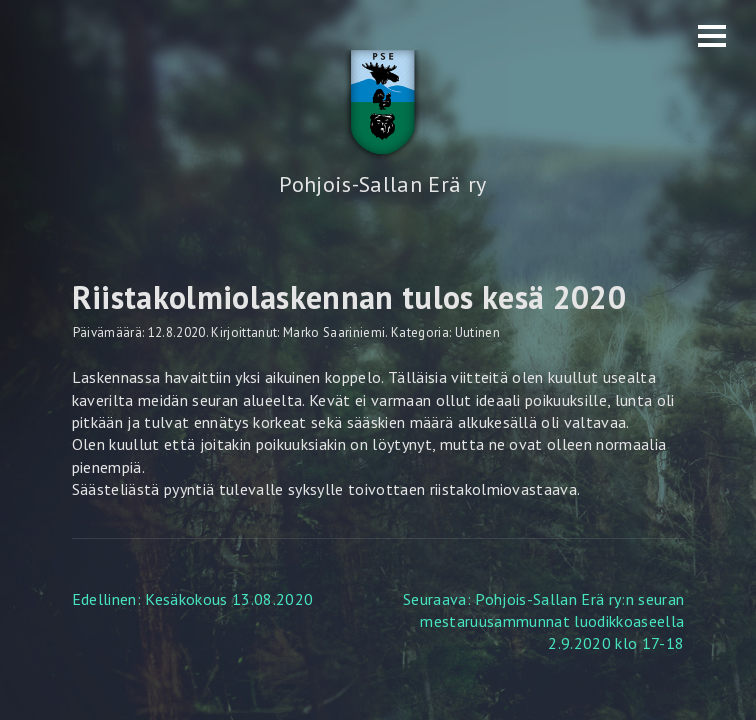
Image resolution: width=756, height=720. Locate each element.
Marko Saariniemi (334, 332)
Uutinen (477, 332)
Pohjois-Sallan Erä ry (382, 184)
